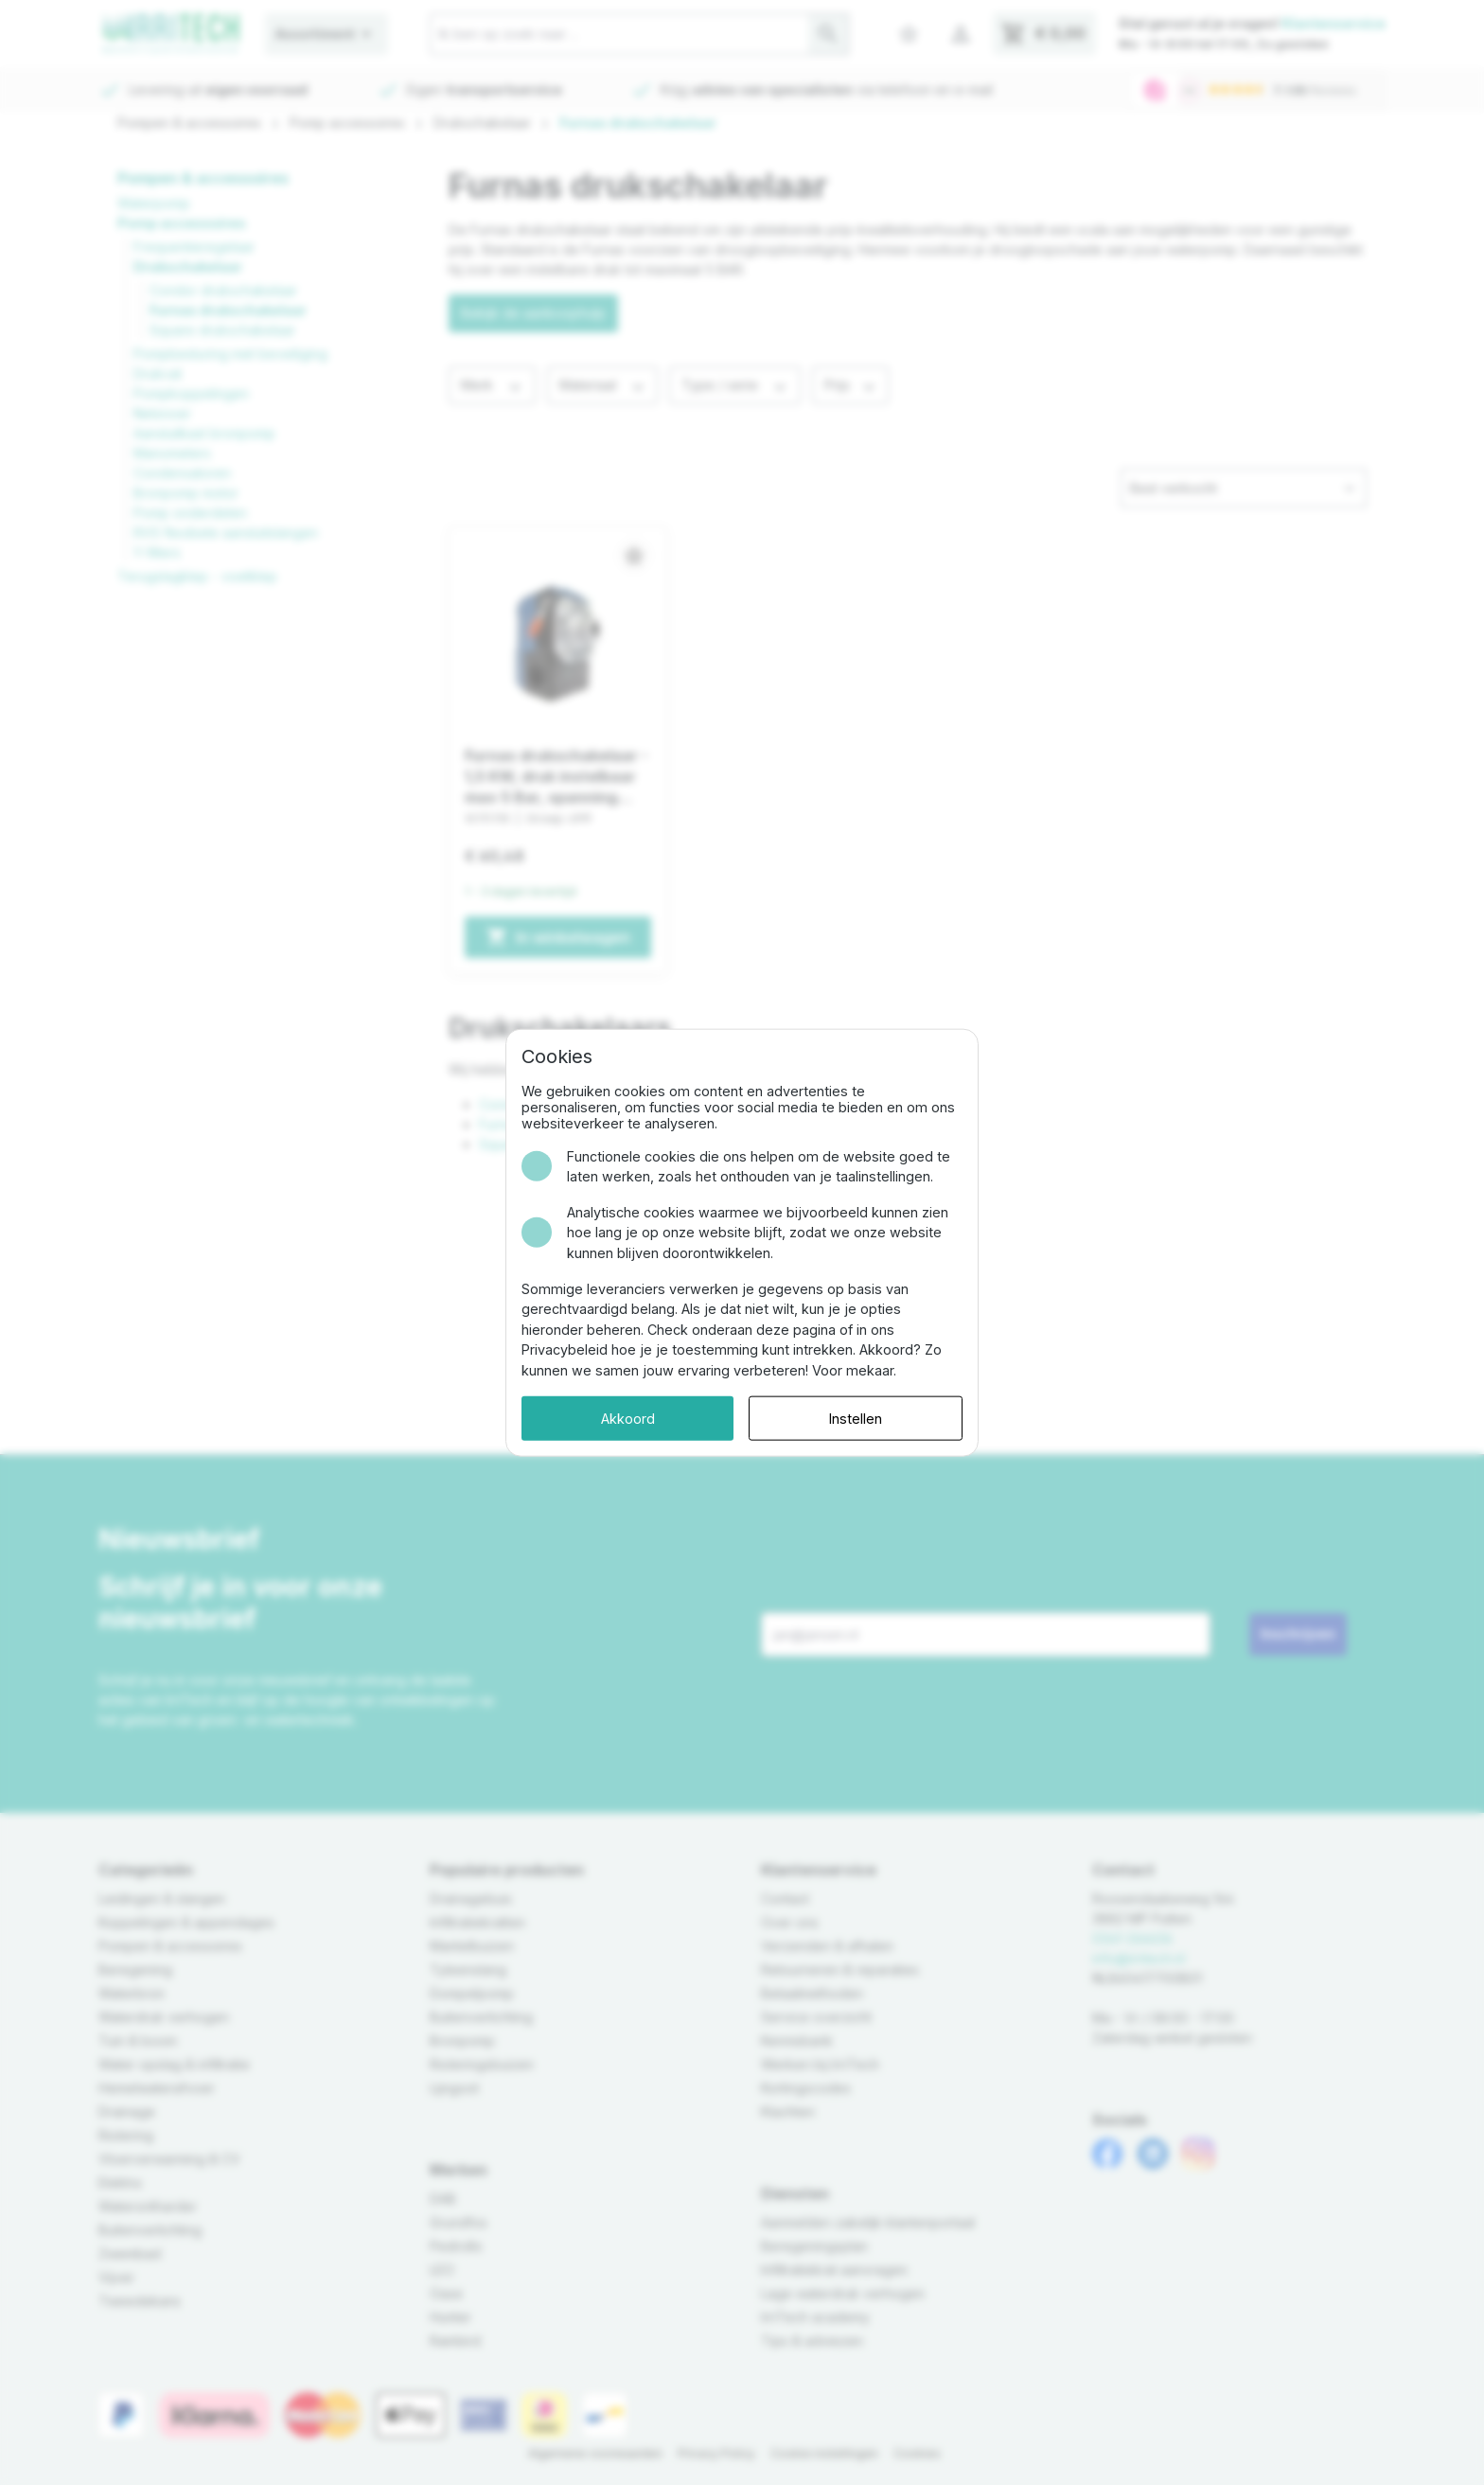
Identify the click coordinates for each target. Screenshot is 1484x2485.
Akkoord (628, 1418)
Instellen (855, 1418)
